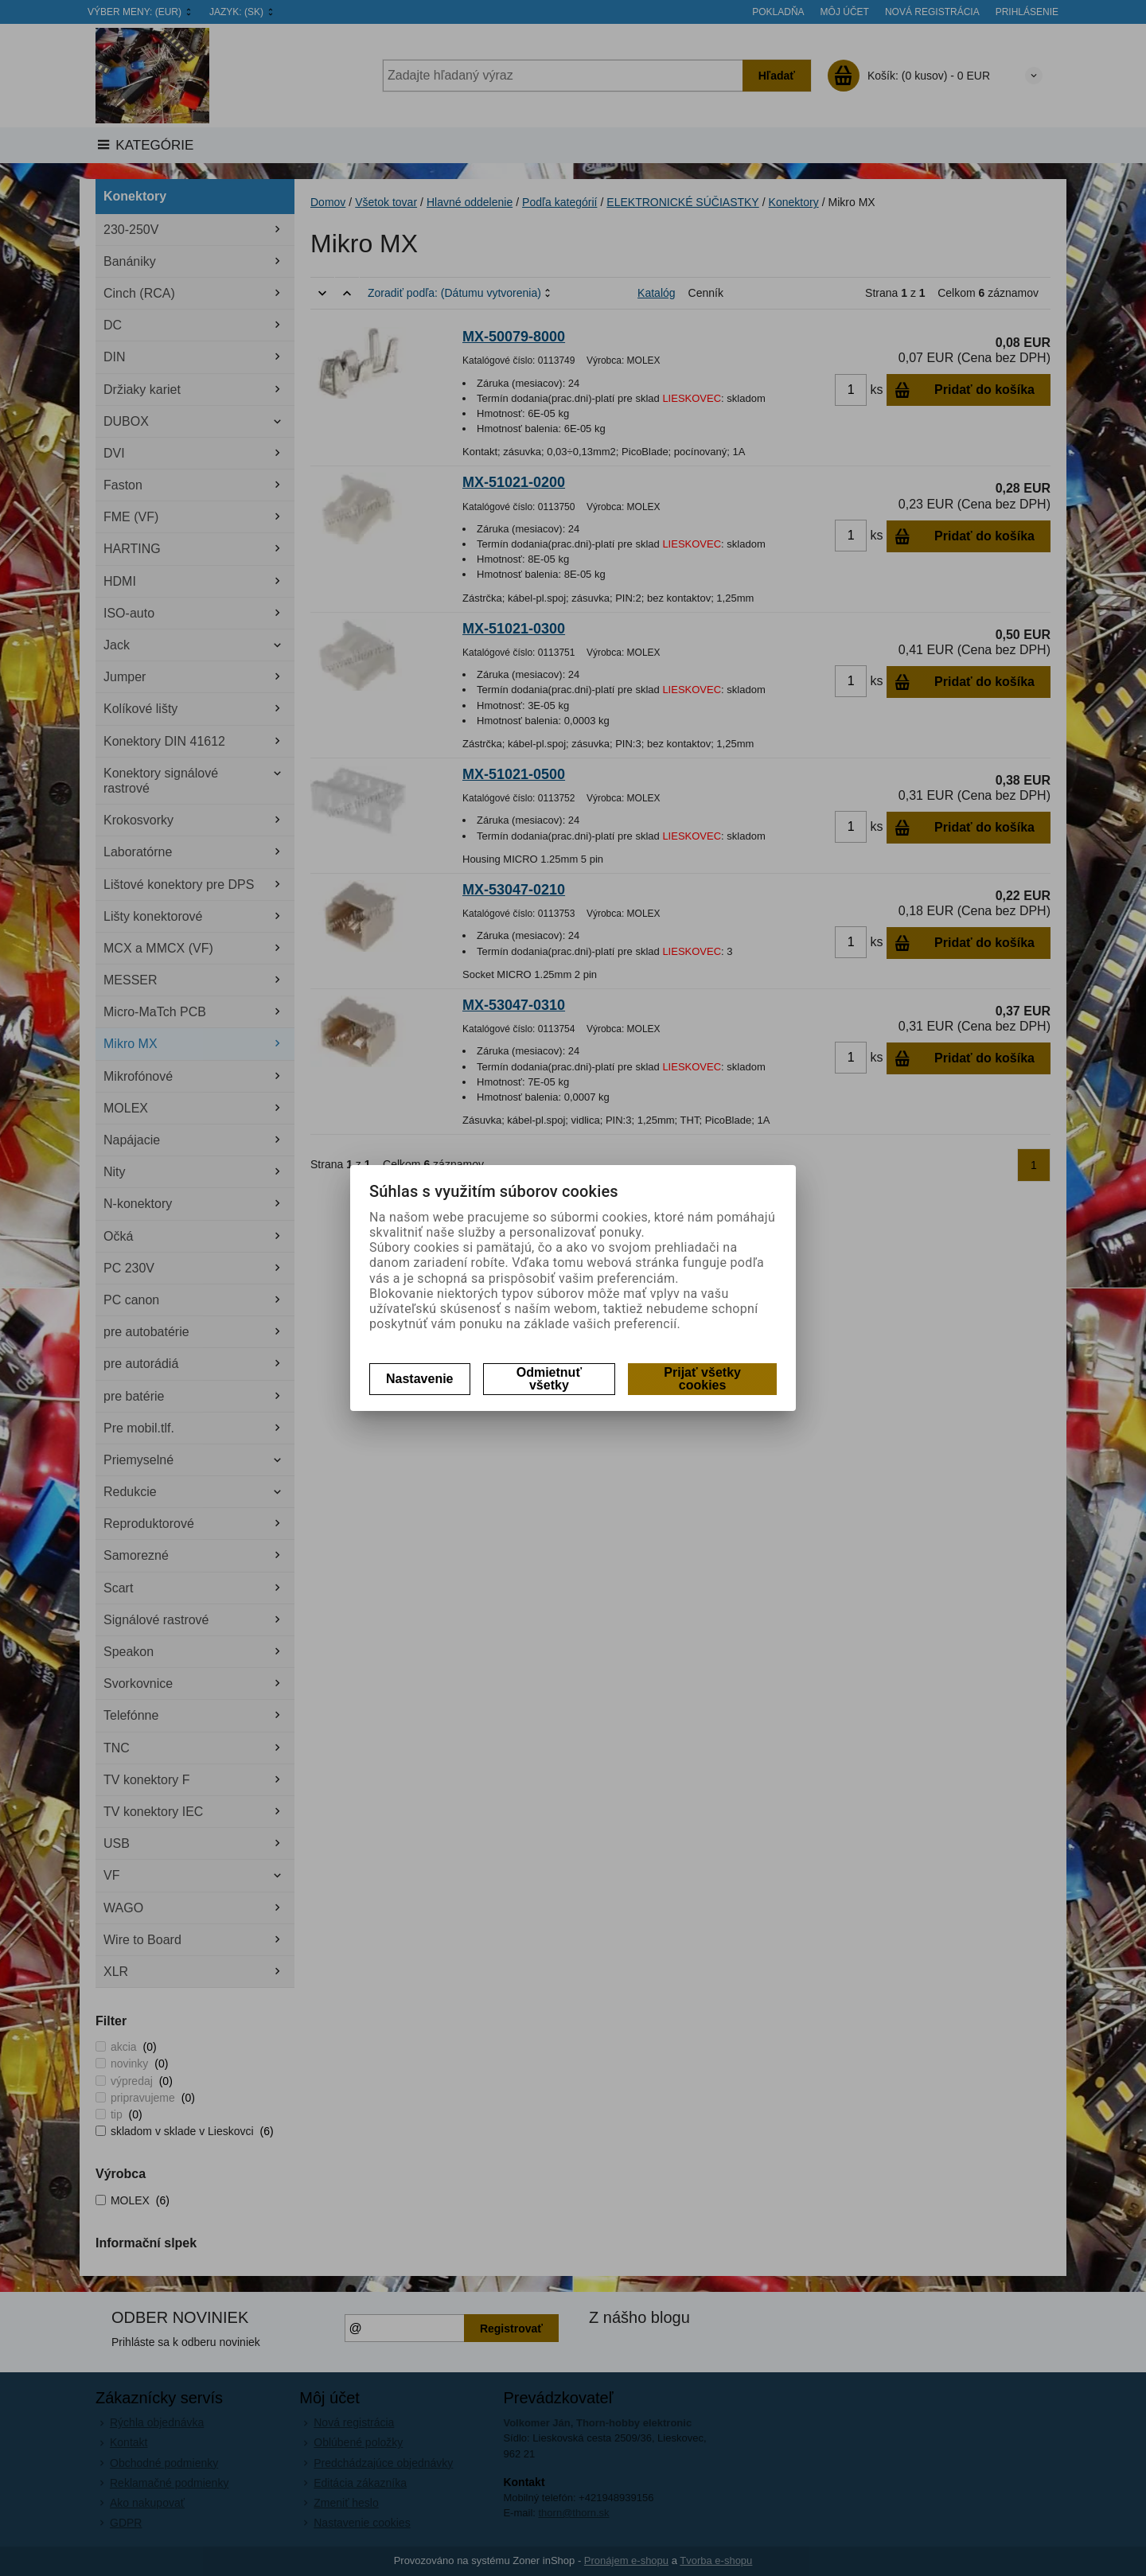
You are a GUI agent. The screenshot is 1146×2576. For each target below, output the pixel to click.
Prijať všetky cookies (702, 1379)
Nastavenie (420, 1378)
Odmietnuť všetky (549, 1379)
